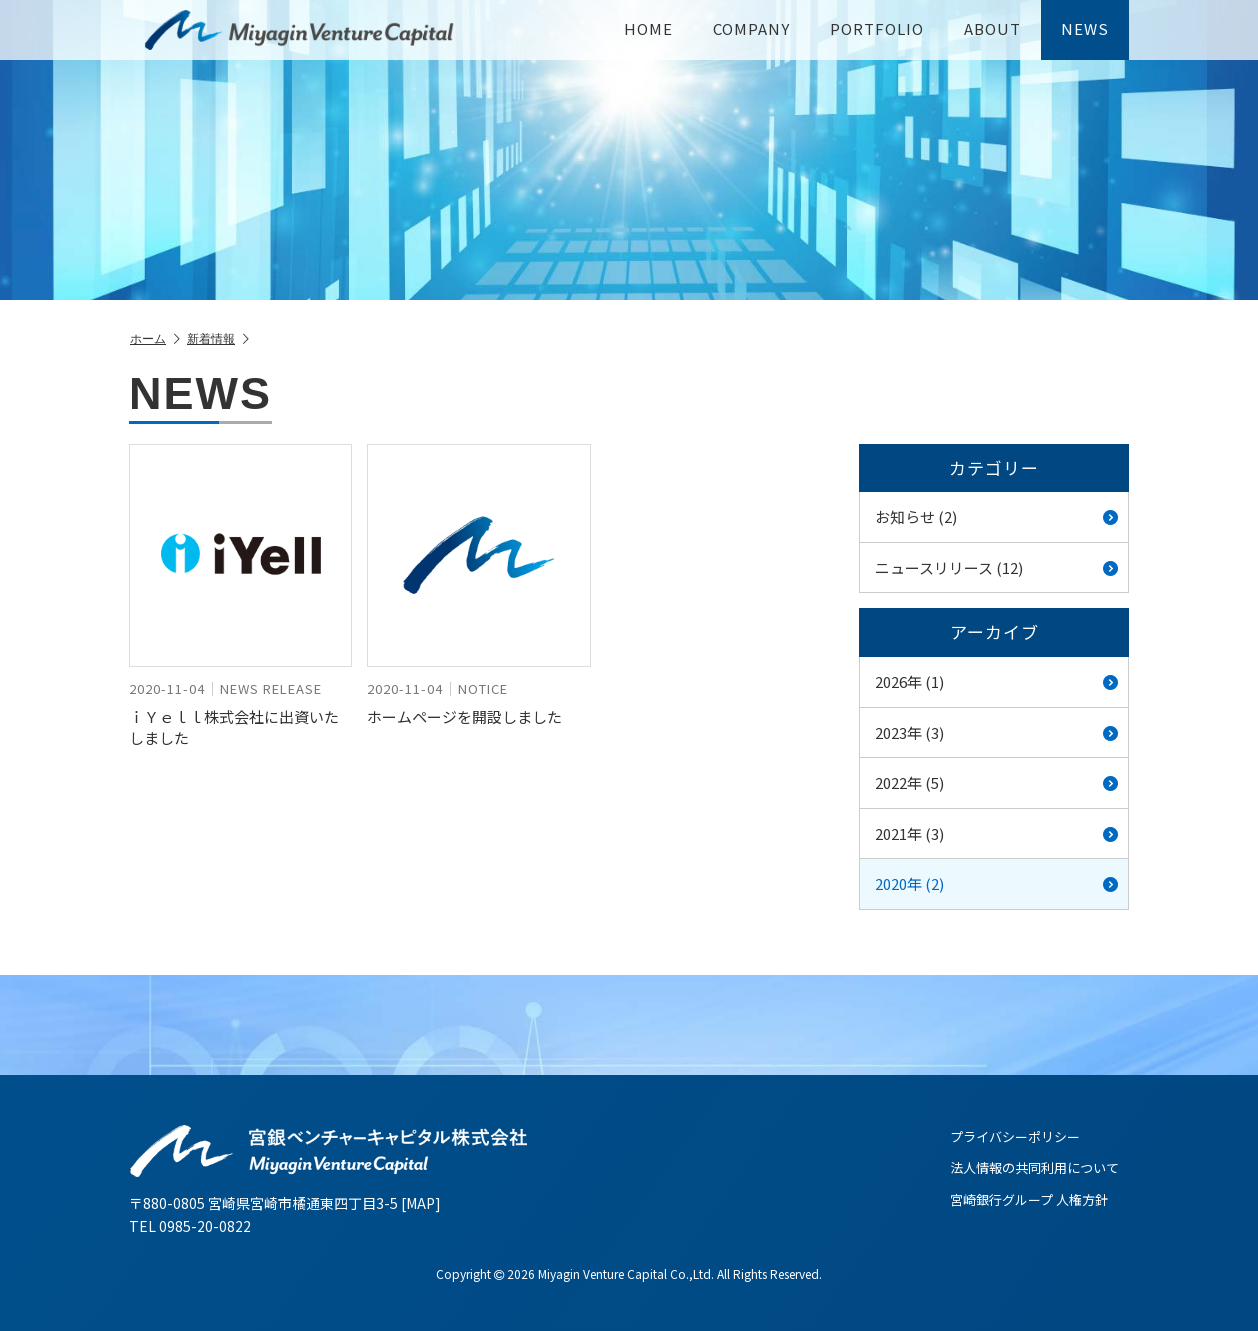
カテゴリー (994, 467)
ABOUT (992, 28)
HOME (648, 28)
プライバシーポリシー (1015, 1136)
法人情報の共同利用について (1034, 1167)
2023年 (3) (996, 732)
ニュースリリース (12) (996, 567)
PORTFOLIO (877, 28)
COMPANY (751, 28)
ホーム (155, 339)
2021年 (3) (996, 833)
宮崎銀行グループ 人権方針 (1029, 1199)
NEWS (1085, 28)
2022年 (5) (996, 782)
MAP (420, 1203)
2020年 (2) (996, 883)
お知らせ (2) (996, 516)
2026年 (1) (996, 681)
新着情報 (218, 339)
